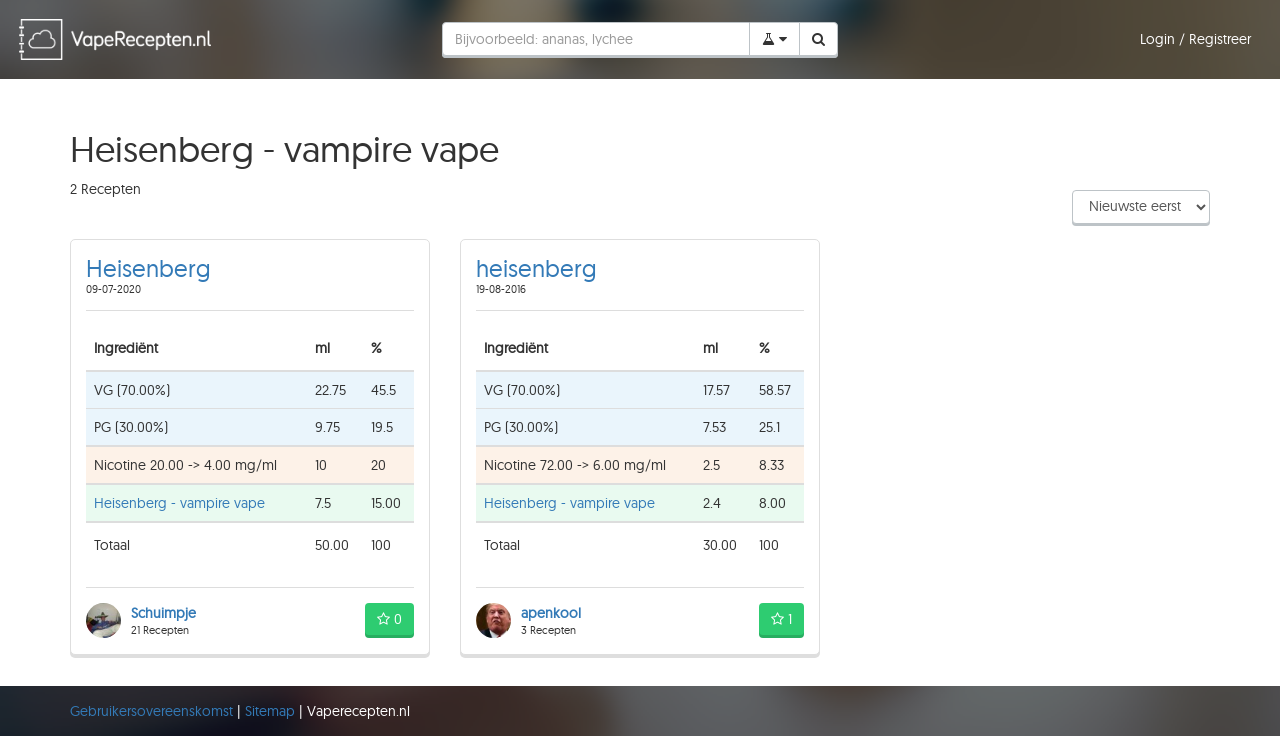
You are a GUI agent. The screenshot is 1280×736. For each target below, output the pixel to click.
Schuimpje (163, 613)
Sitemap (272, 711)
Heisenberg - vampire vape (179, 503)
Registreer (1220, 39)
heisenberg (536, 268)
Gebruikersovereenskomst (153, 711)
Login (1159, 39)
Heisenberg (148, 268)
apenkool (551, 613)
